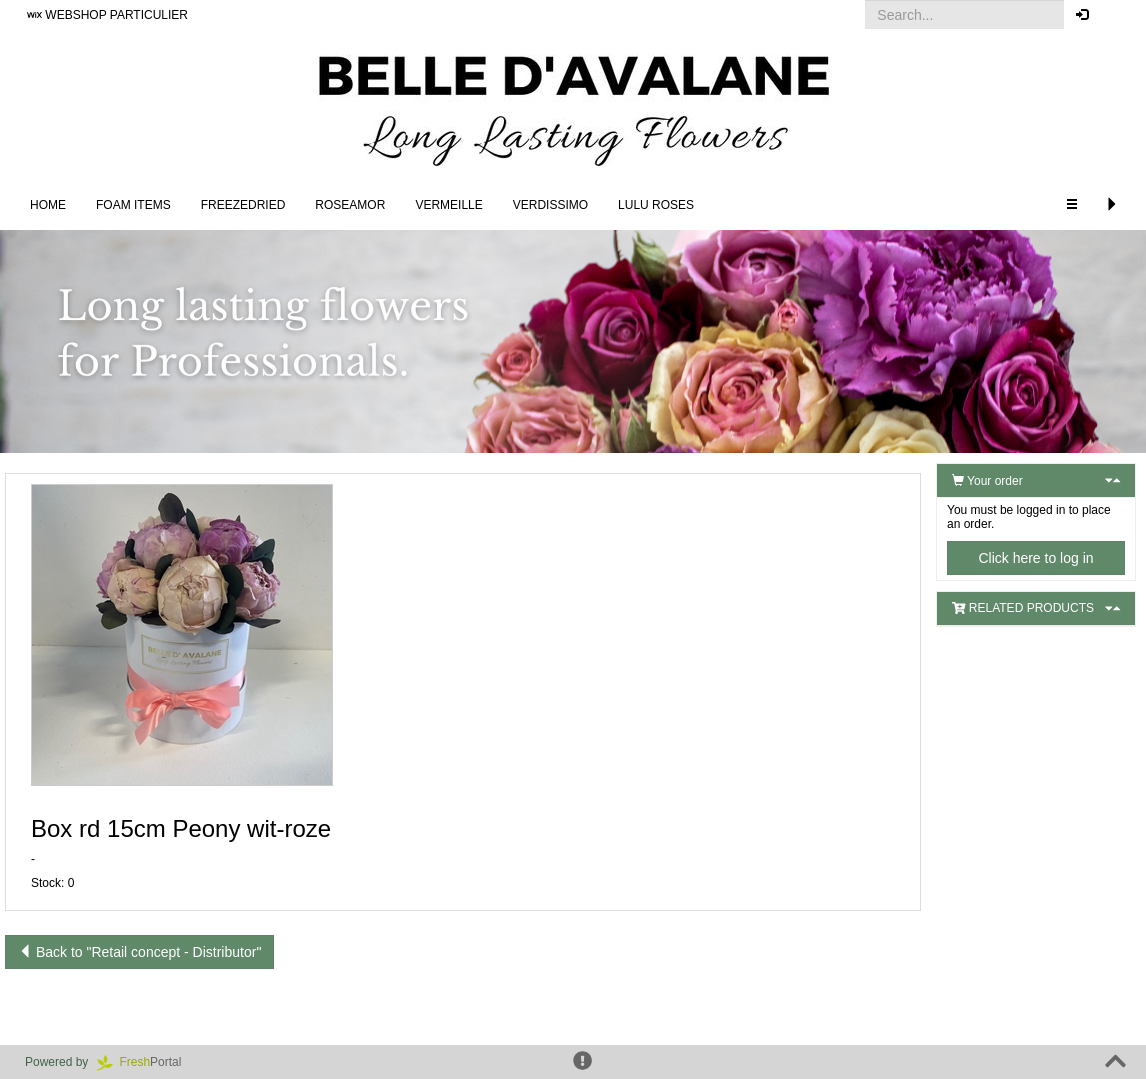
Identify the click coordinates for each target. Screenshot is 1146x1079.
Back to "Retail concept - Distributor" (139, 952)
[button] (1115, 15)
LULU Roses (656, 205)
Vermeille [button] (448, 205)
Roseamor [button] (350, 205)
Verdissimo (550, 205)
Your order (987, 481)
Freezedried (243, 205)
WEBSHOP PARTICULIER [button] (107, 15)
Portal (146, 1062)
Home (48, 205)
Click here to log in (1035, 558)
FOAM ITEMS (133, 205)
